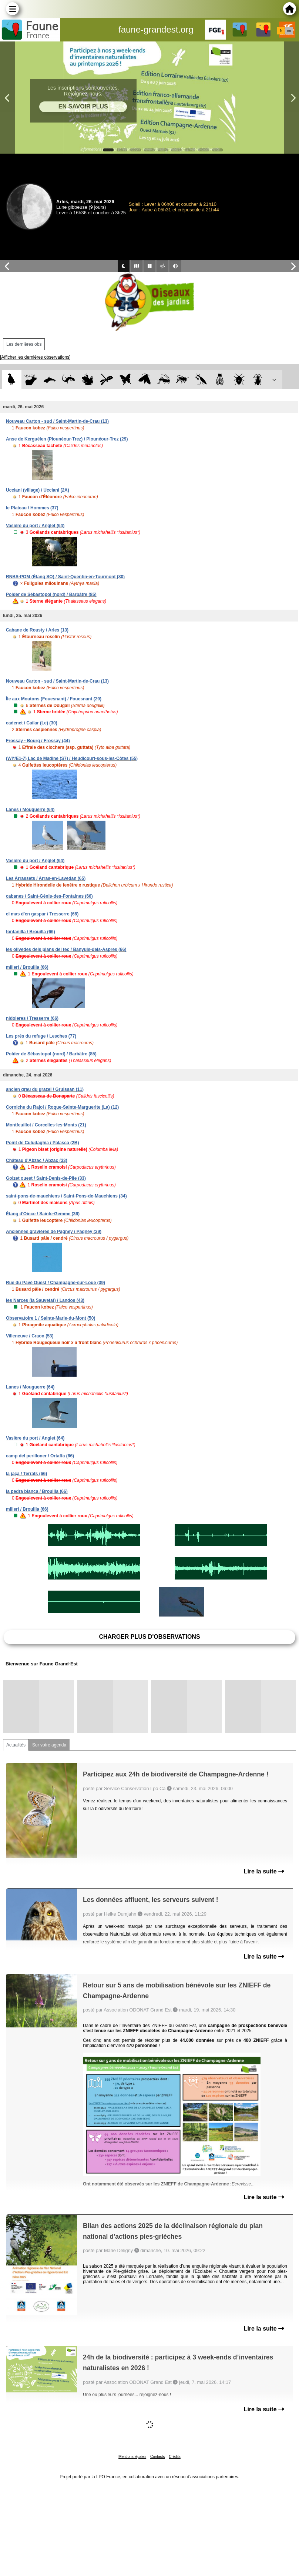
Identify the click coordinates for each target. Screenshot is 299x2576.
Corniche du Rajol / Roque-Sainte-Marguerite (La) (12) (62, 1107)
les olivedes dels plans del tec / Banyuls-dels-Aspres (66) (66, 949)
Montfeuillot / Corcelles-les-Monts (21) (46, 1125)
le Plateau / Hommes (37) (32, 507)
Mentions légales (132, 2457)
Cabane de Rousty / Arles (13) (37, 630)
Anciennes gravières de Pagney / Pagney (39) (53, 1231)
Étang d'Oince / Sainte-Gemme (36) (43, 1213)
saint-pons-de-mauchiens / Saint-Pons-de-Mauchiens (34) (66, 1196)
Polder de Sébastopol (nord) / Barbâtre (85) (51, 594)
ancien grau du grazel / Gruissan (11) (45, 1089)
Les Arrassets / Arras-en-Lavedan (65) (45, 878)
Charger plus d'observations (149, 1637)
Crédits (175, 2457)
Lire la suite (264, 1871)
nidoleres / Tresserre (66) (32, 1018)
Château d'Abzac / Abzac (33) (36, 1160)
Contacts (157, 2457)
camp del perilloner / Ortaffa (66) (40, 1455)
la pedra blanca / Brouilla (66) (37, 1491)
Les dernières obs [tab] (23, 344)
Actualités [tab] (16, 1745)
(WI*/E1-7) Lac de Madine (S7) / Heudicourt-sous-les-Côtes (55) (72, 758)
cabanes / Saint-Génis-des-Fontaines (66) (49, 896)
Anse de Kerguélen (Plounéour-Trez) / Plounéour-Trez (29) (67, 439)
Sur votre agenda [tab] (49, 1745)
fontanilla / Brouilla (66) (30, 931)
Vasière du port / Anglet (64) (35, 525)
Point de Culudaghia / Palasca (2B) (42, 1142)
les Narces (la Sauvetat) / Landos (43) (45, 1300)
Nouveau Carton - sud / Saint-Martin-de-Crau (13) (57, 421)
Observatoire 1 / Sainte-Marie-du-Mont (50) (50, 1318)
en (289, 31)
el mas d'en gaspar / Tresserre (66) (42, 914)
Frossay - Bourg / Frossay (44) (38, 740)
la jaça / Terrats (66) (26, 1473)
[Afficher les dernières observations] (35, 357)
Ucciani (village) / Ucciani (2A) (37, 490)
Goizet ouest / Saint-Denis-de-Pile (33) (46, 1178)
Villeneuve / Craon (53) (30, 1336)
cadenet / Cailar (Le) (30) (31, 723)
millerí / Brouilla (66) (27, 967)
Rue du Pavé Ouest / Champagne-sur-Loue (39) (55, 1282)
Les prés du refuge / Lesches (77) (41, 1036)
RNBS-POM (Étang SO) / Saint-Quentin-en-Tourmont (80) (65, 576)
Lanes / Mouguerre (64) (30, 809)
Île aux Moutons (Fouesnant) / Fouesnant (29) (53, 698)
